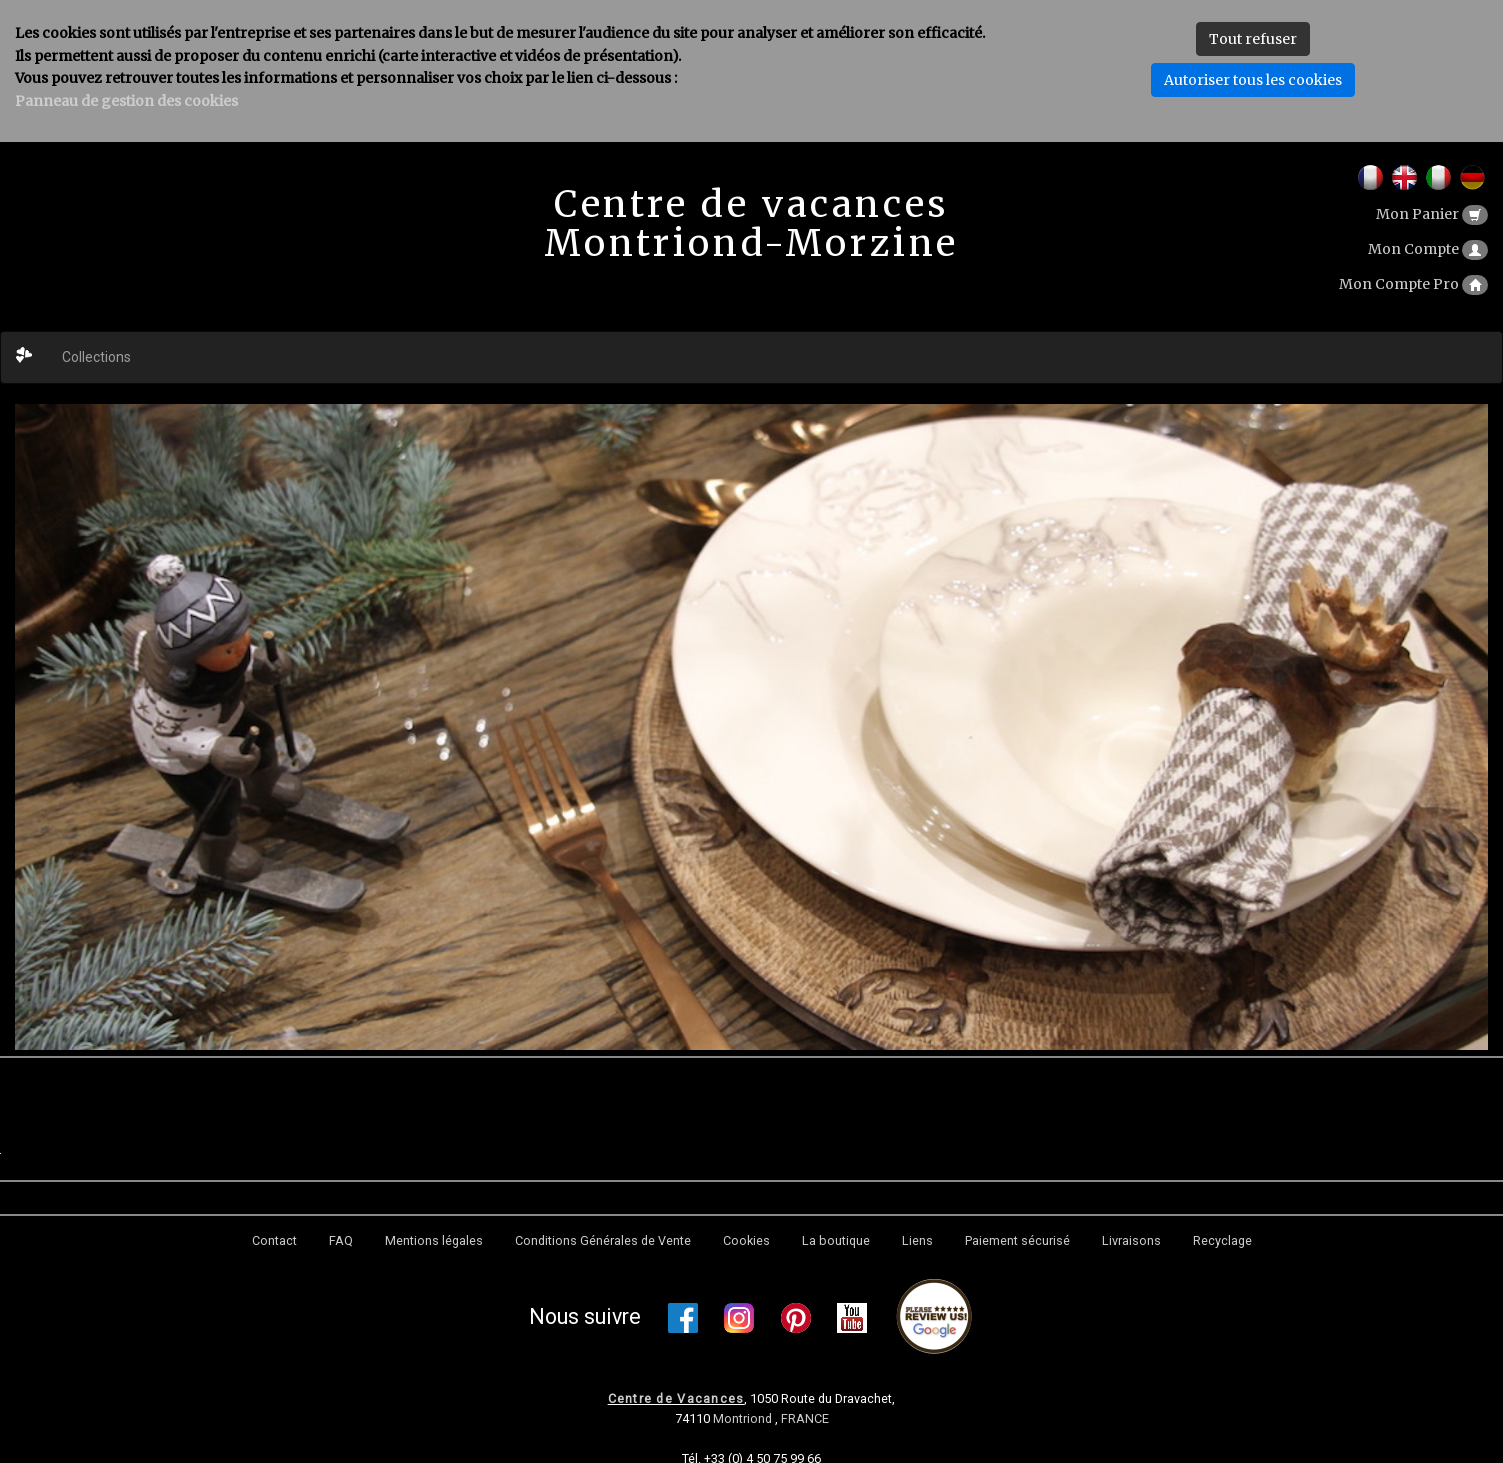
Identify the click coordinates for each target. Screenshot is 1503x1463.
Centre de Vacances (676, 1398)
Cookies (746, 1240)
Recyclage (1222, 1240)
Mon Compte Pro (1413, 284)
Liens (917, 1240)
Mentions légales (434, 1240)
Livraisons (1131, 1240)
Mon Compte (1428, 249)
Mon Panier (1432, 214)
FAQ (341, 1240)
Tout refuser (1253, 39)
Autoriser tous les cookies (1253, 80)
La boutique (836, 1240)
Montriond (744, 1418)
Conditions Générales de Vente (603, 1240)
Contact (274, 1240)
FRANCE (805, 1418)
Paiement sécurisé (1017, 1240)
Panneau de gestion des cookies (126, 101)
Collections (96, 357)
